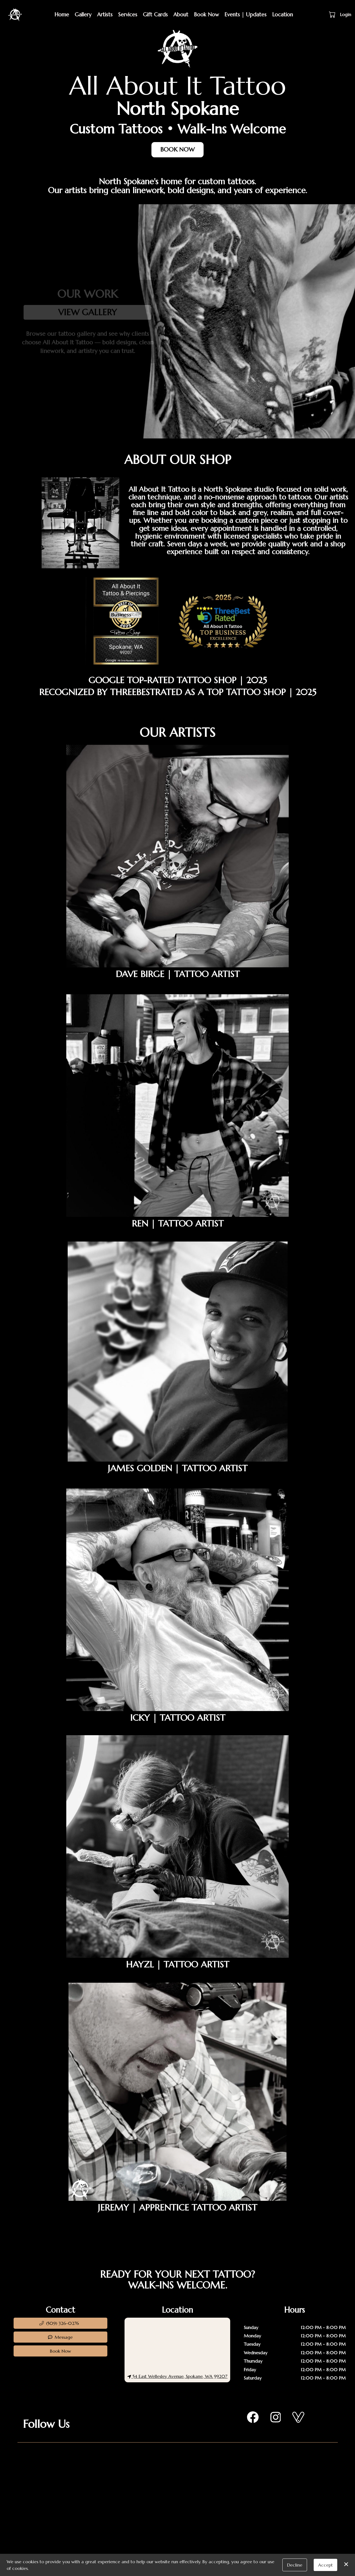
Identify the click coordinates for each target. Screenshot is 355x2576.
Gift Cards (155, 14)
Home (61, 14)
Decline (294, 2565)
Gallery (83, 14)
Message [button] (60, 2337)
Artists (105, 14)
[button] (333, 14)
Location (282, 14)
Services (127, 14)
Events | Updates (245, 14)
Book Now (206, 14)
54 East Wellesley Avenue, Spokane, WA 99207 (177, 2376)
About (180, 14)
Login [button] (345, 14)
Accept (325, 2565)
